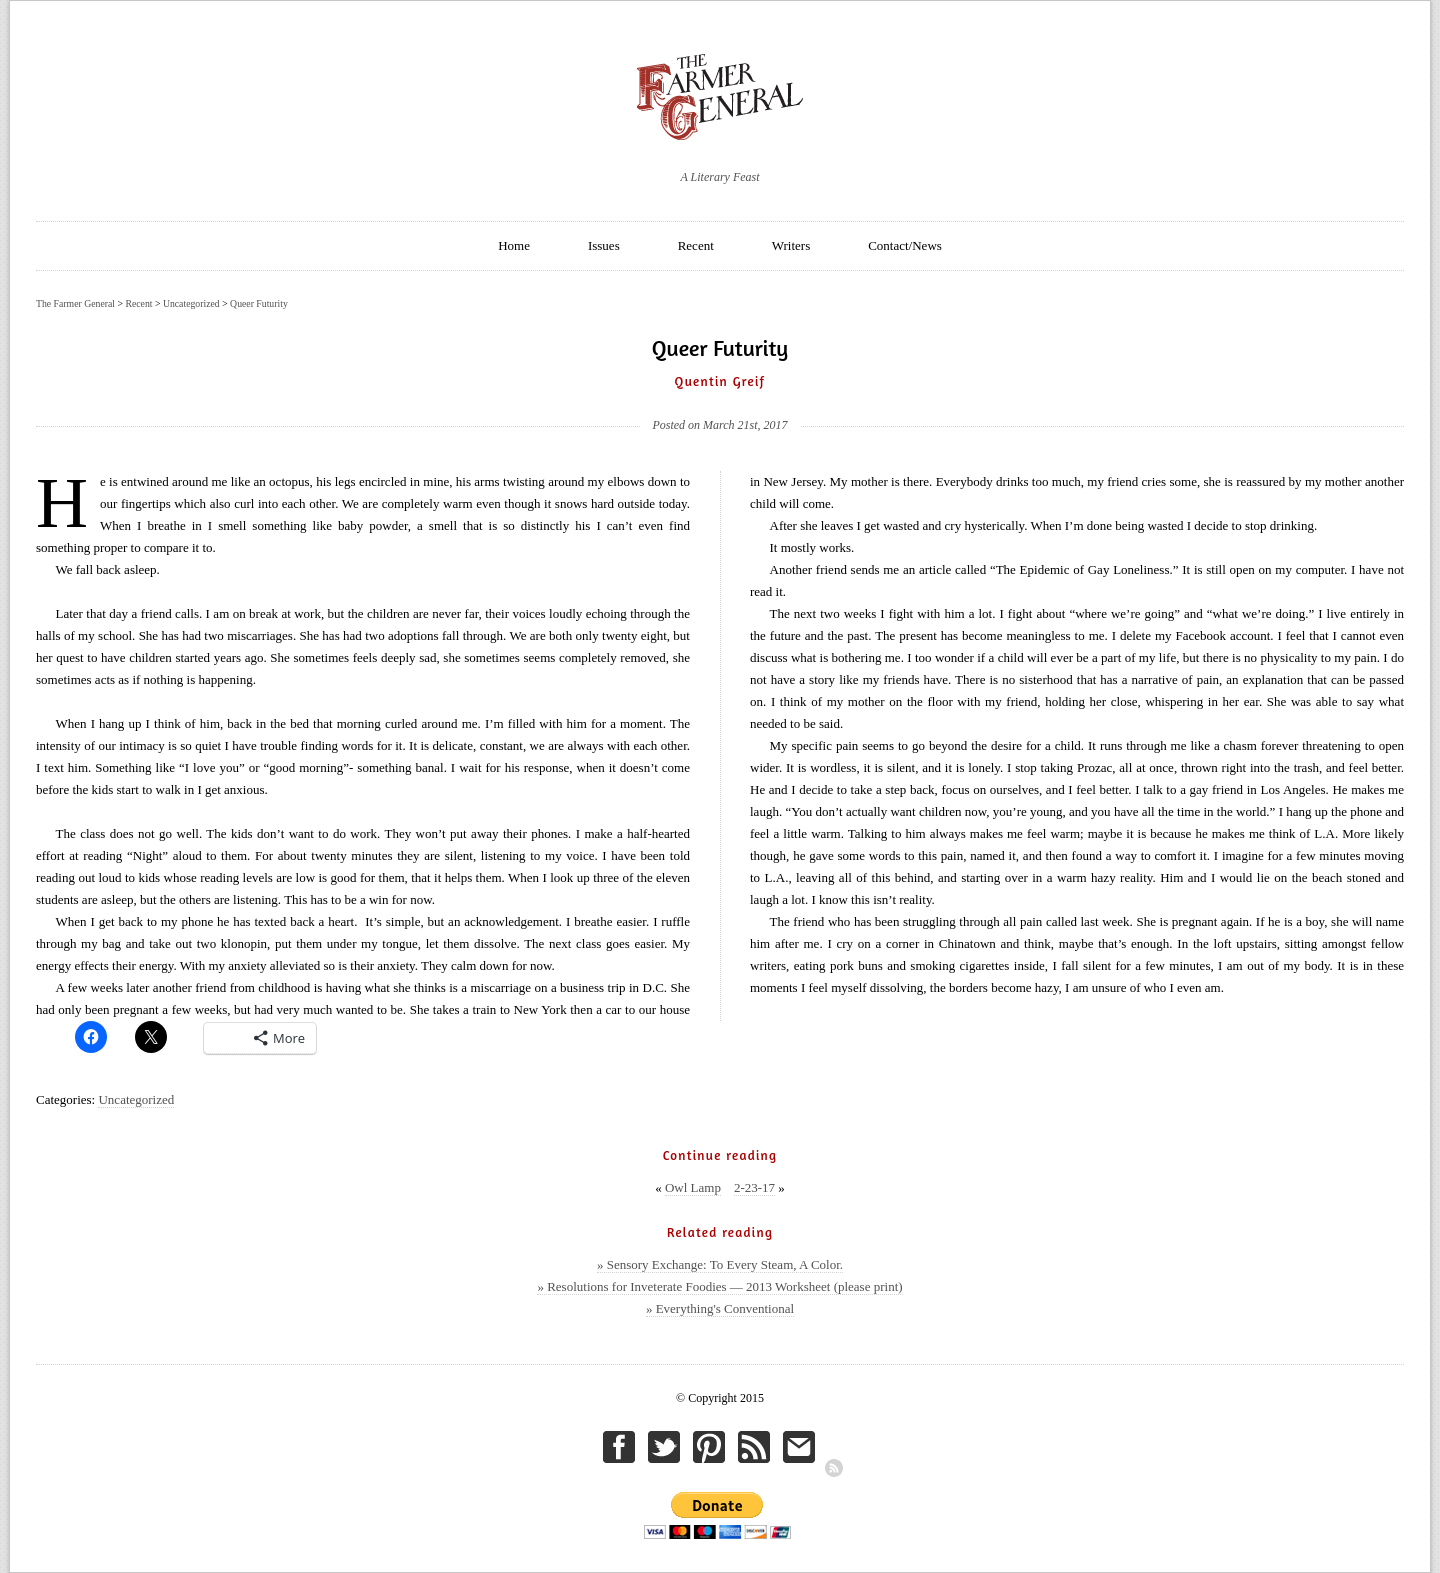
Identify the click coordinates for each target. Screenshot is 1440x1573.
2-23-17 (754, 1187)
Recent (696, 245)
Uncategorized (136, 1099)
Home (514, 245)
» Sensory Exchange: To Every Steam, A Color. (720, 1264)
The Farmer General (75, 303)
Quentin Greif (720, 381)
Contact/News (905, 245)
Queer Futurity (259, 303)
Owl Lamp (693, 1187)
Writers (791, 245)
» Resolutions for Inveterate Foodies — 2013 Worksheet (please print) (719, 1286)
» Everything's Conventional (720, 1308)
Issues (604, 245)
